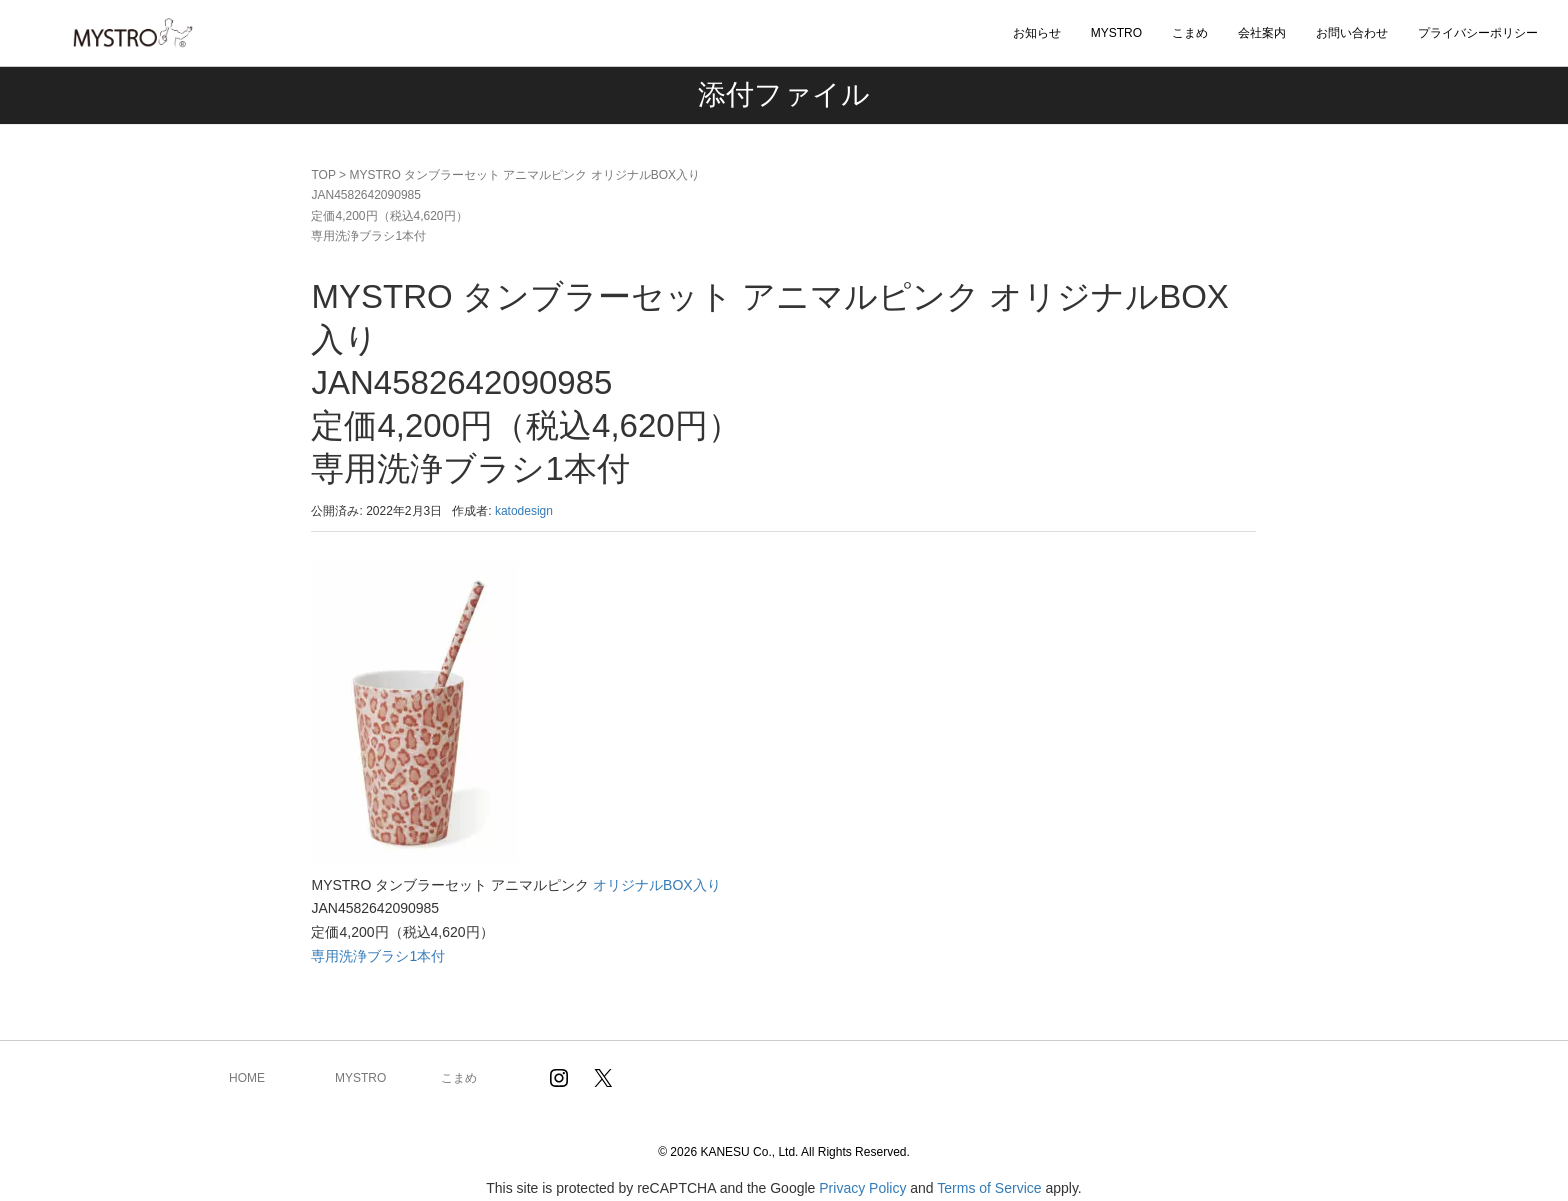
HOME (247, 1078)
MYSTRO (1116, 33)
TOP (323, 175)
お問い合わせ (1352, 33)
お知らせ (1037, 33)
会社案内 (1262, 33)
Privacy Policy (862, 1188)
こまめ (1190, 33)
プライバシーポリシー (1478, 33)
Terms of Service (989, 1188)
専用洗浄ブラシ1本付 (378, 956)
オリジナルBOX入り (657, 885)
